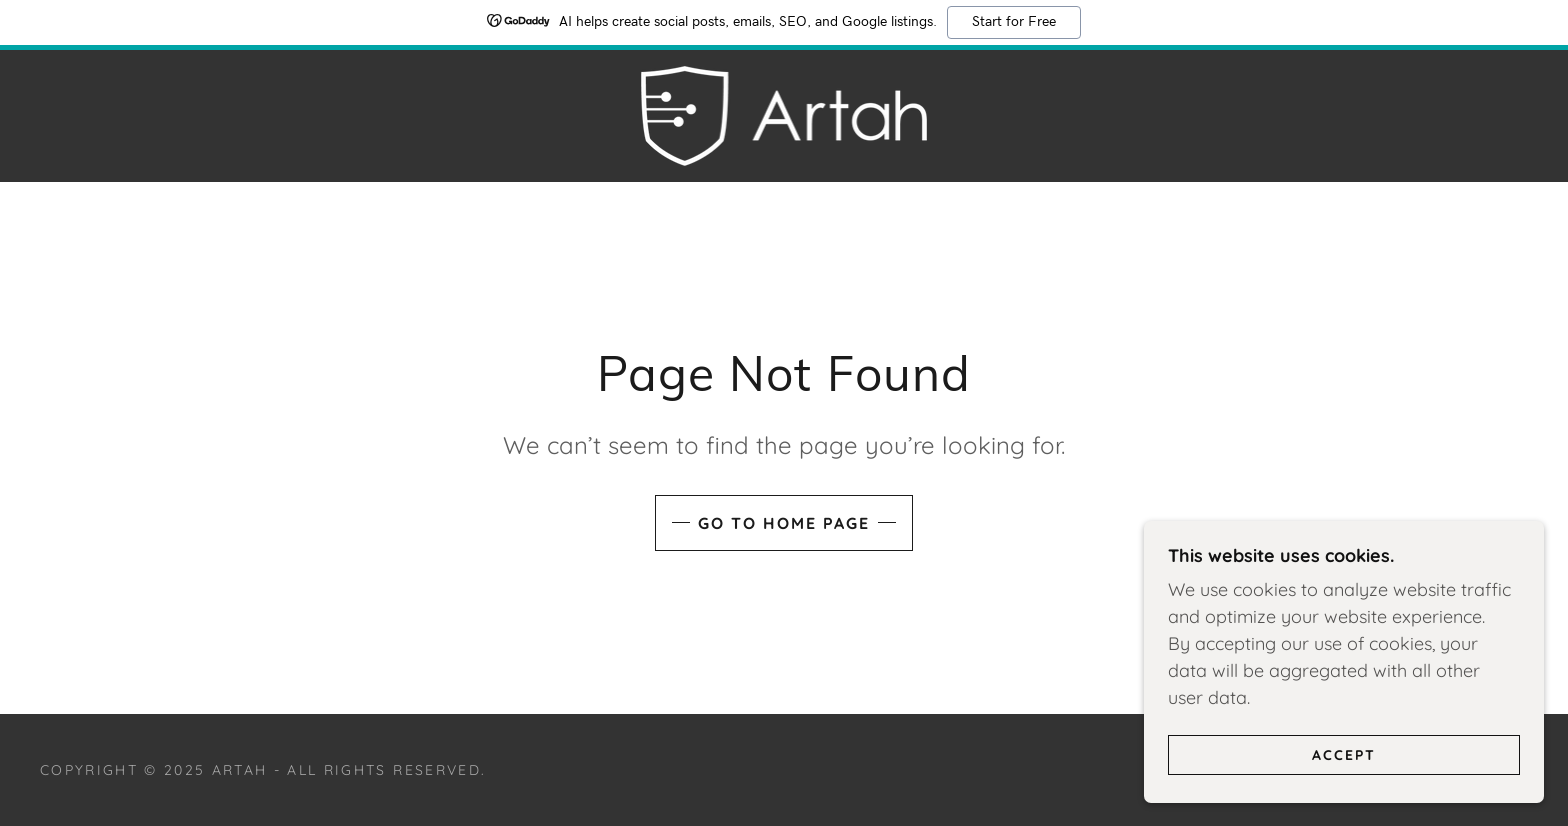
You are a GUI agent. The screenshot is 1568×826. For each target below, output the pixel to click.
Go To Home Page (784, 523)
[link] (784, 114)
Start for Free (1014, 22)
